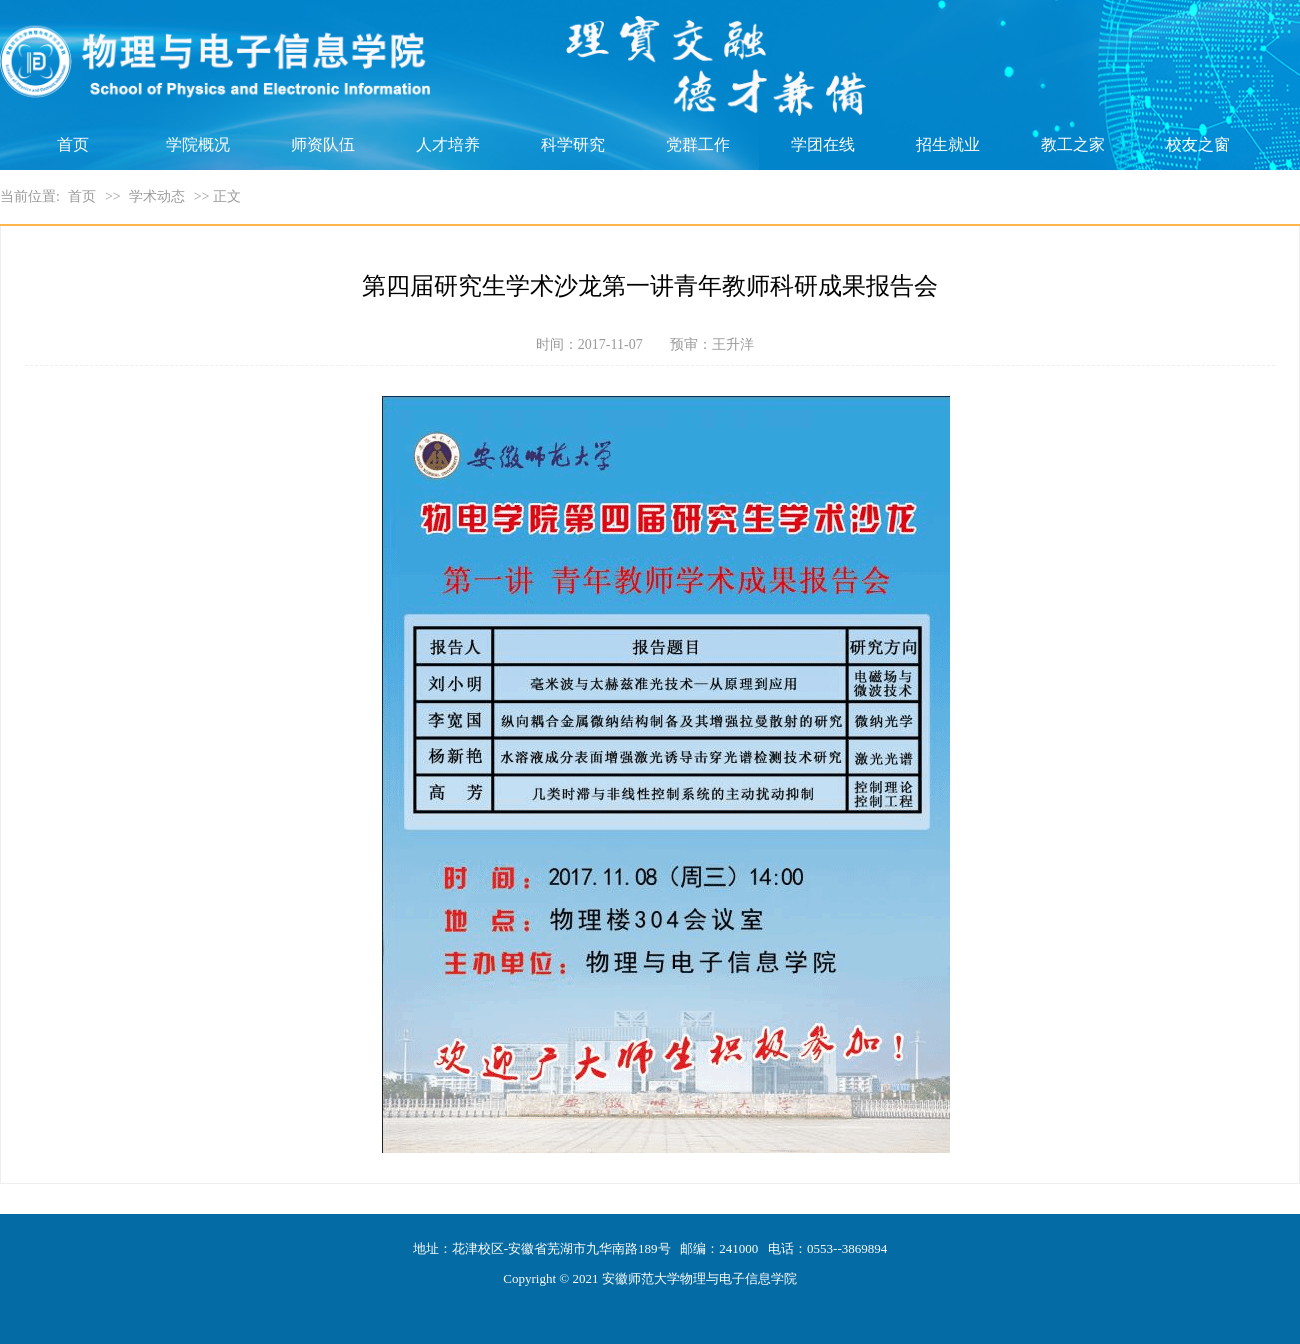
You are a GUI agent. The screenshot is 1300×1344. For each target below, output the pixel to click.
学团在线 (823, 144)
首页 (73, 144)
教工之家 (1073, 144)
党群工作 (698, 144)
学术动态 (157, 196)
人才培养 (448, 144)
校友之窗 (1198, 144)
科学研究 (573, 144)
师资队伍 (323, 144)
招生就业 (948, 144)
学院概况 (198, 144)
